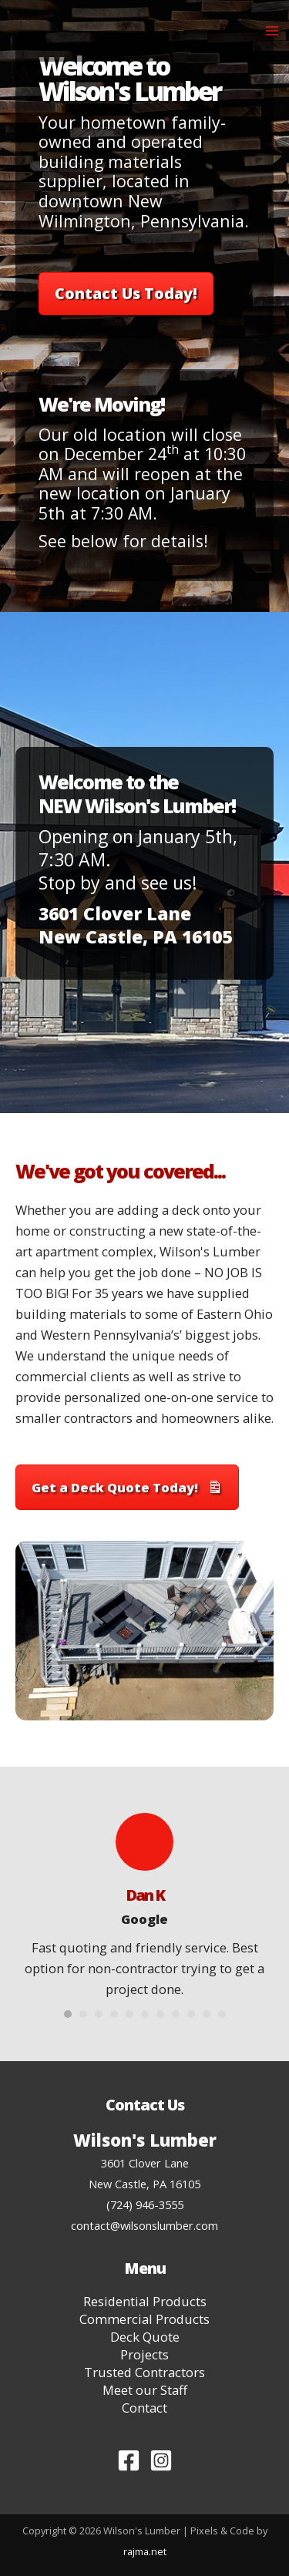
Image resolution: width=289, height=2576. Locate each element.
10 (206, 2014)
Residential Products (145, 2301)
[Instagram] (161, 2460)
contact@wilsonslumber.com (144, 2225)
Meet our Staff (144, 2390)
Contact (144, 2407)
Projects (144, 2354)
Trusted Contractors (144, 2372)
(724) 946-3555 (144, 2204)
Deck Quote (145, 2337)
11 (222, 2014)
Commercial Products (144, 2319)
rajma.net (144, 2551)
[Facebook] (128, 2460)
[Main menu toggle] (271, 31)
